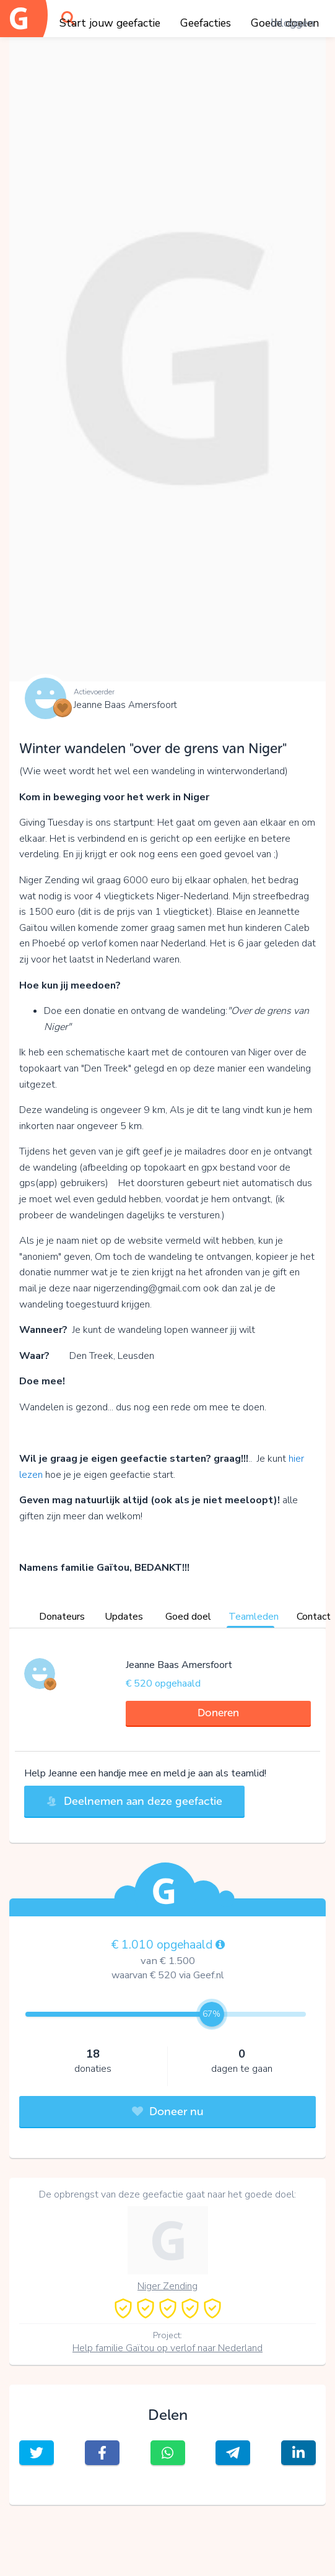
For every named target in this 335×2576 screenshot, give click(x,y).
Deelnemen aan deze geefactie (134, 1801)
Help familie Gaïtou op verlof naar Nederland (167, 2348)
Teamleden (253, 1616)
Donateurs (62, 1616)
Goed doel (188, 1616)
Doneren (218, 1712)
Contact (314, 1616)
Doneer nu (168, 2111)
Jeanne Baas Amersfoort (125, 705)
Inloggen (292, 22)
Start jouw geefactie (109, 22)
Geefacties (205, 22)
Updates (124, 1616)
